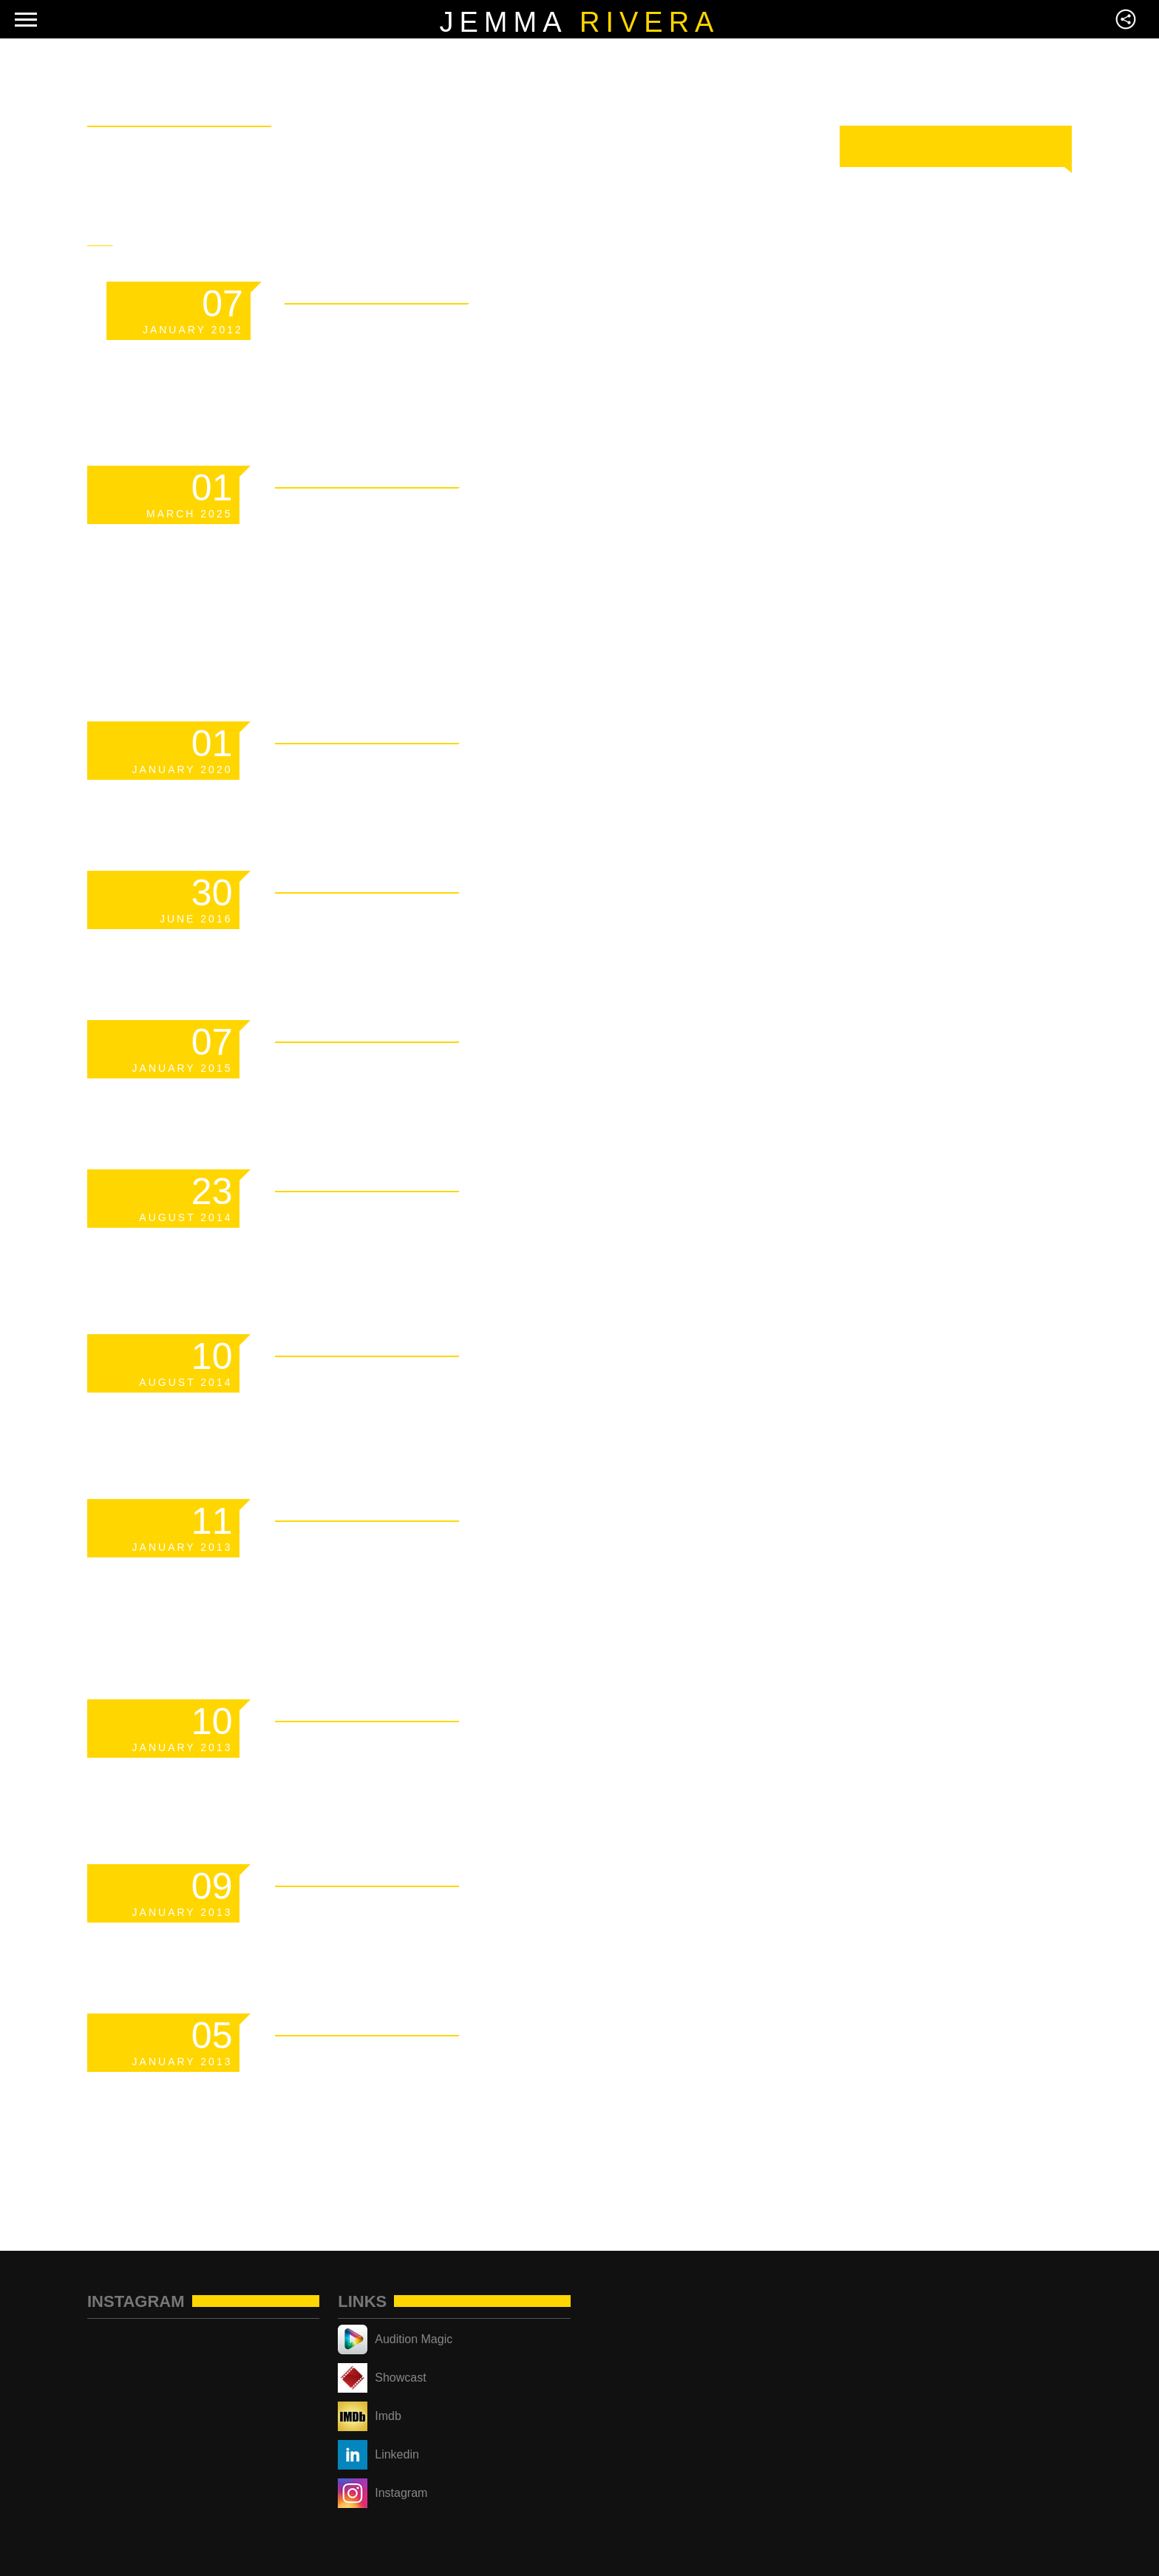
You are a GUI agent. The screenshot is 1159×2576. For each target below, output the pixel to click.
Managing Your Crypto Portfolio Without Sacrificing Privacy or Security (481, 568)
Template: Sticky (433, 331)
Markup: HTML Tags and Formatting (478, 1566)
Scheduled (373, 771)
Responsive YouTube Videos (523, 1383)
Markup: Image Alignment (499, 1749)
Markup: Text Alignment (488, 1913)
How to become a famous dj (521, 1219)
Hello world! (395, 920)
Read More (639, 290)
